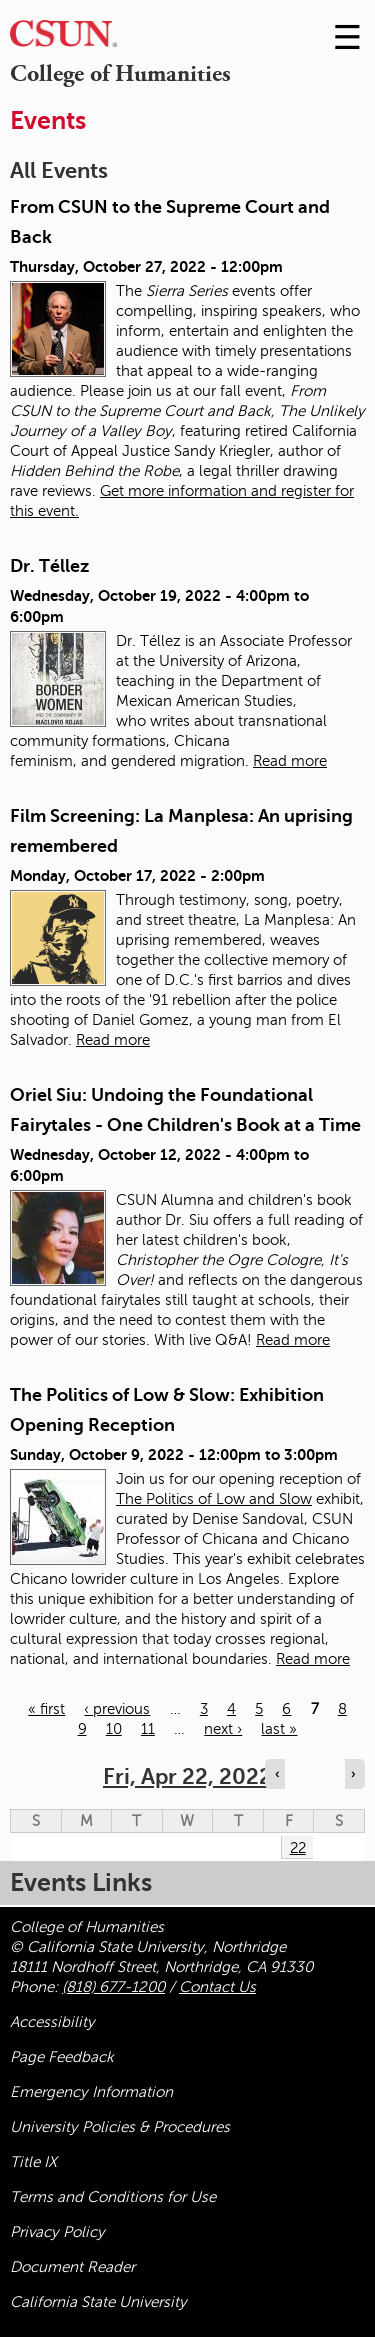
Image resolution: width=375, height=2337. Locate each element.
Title (33, 2162)
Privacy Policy (57, 2232)
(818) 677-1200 (113, 1987)
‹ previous (117, 1709)
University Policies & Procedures (120, 2127)
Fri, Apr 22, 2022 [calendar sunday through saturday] (187, 1776)
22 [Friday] (298, 1848)
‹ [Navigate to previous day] (277, 1774)
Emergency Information (91, 2092)
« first (46, 1709)
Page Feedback (62, 2057)
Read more (290, 761)
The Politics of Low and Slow (214, 1499)
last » (279, 1729)
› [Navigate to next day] (353, 1774)
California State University (98, 2302)
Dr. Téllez (49, 566)
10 (114, 1729)
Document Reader (72, 2267)
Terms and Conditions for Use (113, 2197)
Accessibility (52, 2022)
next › (223, 1729)
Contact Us (217, 1987)
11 (148, 1729)
